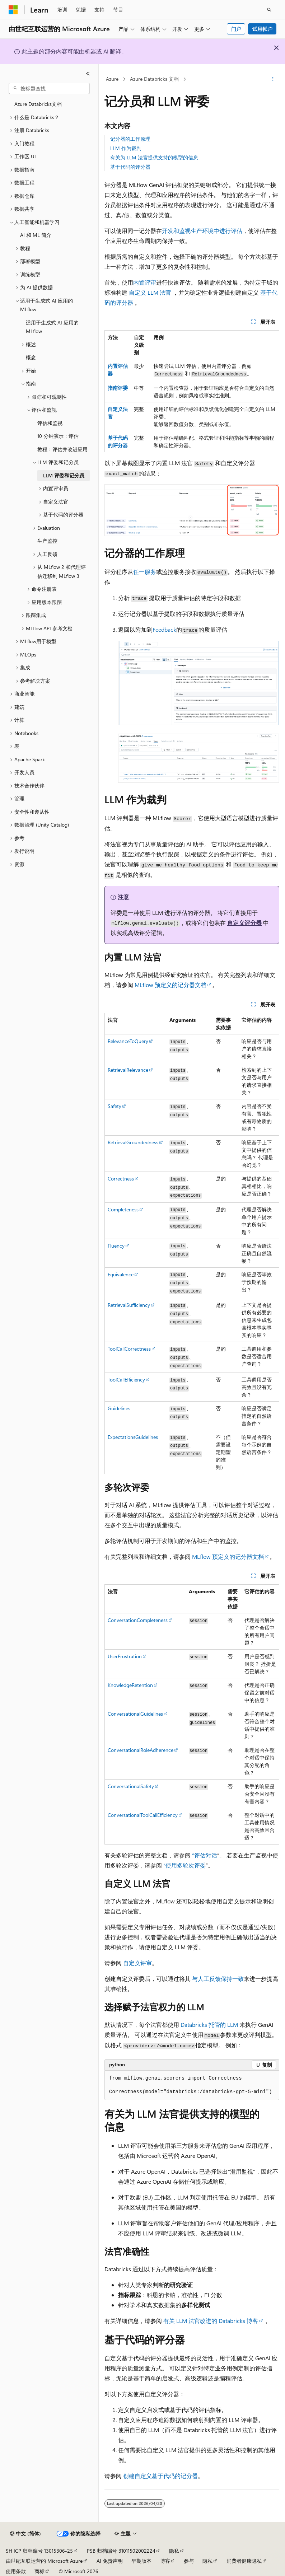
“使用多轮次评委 (184, 1865)
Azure (112, 78)
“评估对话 (204, 1855)
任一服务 (144, 571)
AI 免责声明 (110, 2560)
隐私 (174, 2550)
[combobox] (49, 88)
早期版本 (141, 2560)
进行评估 (230, 230)
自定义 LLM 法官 (150, 292)
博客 (165, 2560)
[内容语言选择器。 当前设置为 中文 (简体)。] (25, 2533)
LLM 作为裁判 (125, 148)
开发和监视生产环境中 (190, 230)
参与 (189, 2560)
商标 (39, 2571)
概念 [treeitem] (31, 357)
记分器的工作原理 (130, 138)
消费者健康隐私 (244, 2560)
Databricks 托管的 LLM (209, 2024)
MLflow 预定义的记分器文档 (170, 984)
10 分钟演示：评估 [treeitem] (58, 436)
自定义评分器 (244, 922)
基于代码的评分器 (130, 166)
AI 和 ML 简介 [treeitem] (35, 235)
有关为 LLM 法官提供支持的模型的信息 (154, 157)
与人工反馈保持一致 (218, 1978)
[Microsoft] (13, 9)
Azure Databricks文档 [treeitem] (38, 103)
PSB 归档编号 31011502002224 (121, 2550)
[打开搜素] (269, 9)
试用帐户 (262, 28)
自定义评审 (137, 1963)
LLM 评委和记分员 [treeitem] (63, 475)
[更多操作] (273, 79)
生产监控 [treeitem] (47, 540)
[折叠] (87, 73)
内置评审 (144, 282)
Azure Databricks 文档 (154, 78)
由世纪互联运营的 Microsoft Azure (44, 2560)
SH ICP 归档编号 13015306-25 (39, 2550)
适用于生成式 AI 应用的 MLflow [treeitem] (52, 327)
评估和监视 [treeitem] (49, 423)
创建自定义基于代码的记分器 (160, 2475)
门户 (236, 28)
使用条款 (16, 2571)
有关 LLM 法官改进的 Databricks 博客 (210, 2320)
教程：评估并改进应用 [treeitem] (62, 449)
